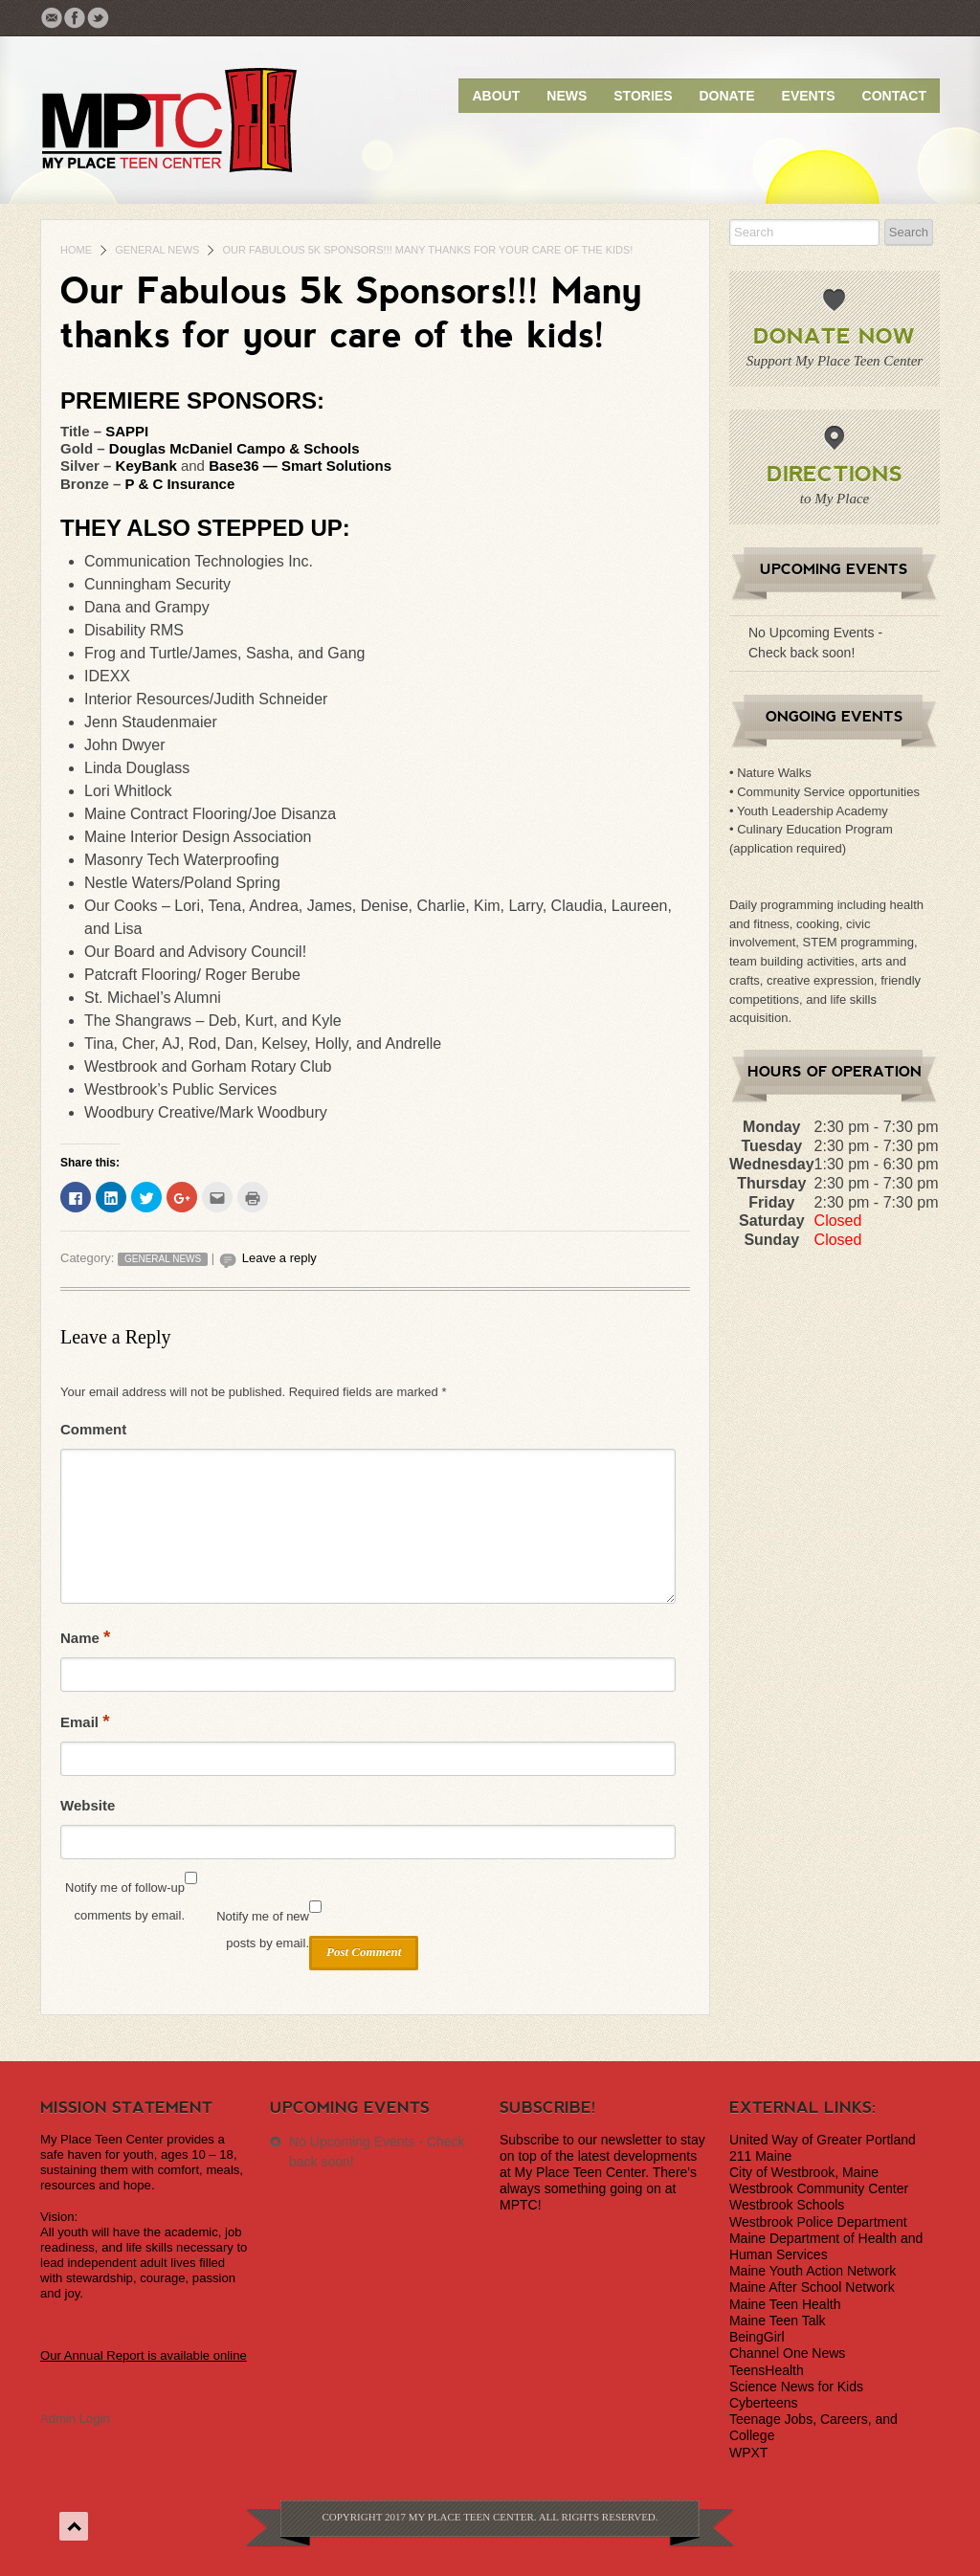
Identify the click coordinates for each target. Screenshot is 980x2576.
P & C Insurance (180, 484)
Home (76, 249)
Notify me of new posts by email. (262, 1930)
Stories (642, 95)
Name (85, 1637)
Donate (726, 95)
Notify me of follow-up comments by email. (125, 1901)
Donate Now (834, 335)
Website (87, 1805)
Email (84, 1721)
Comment (93, 1429)
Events (808, 95)
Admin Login (75, 2418)
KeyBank (148, 465)
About (496, 95)
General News (157, 249)
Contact (894, 95)
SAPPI (126, 431)
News (566, 95)
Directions (834, 472)
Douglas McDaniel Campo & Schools (234, 448)
